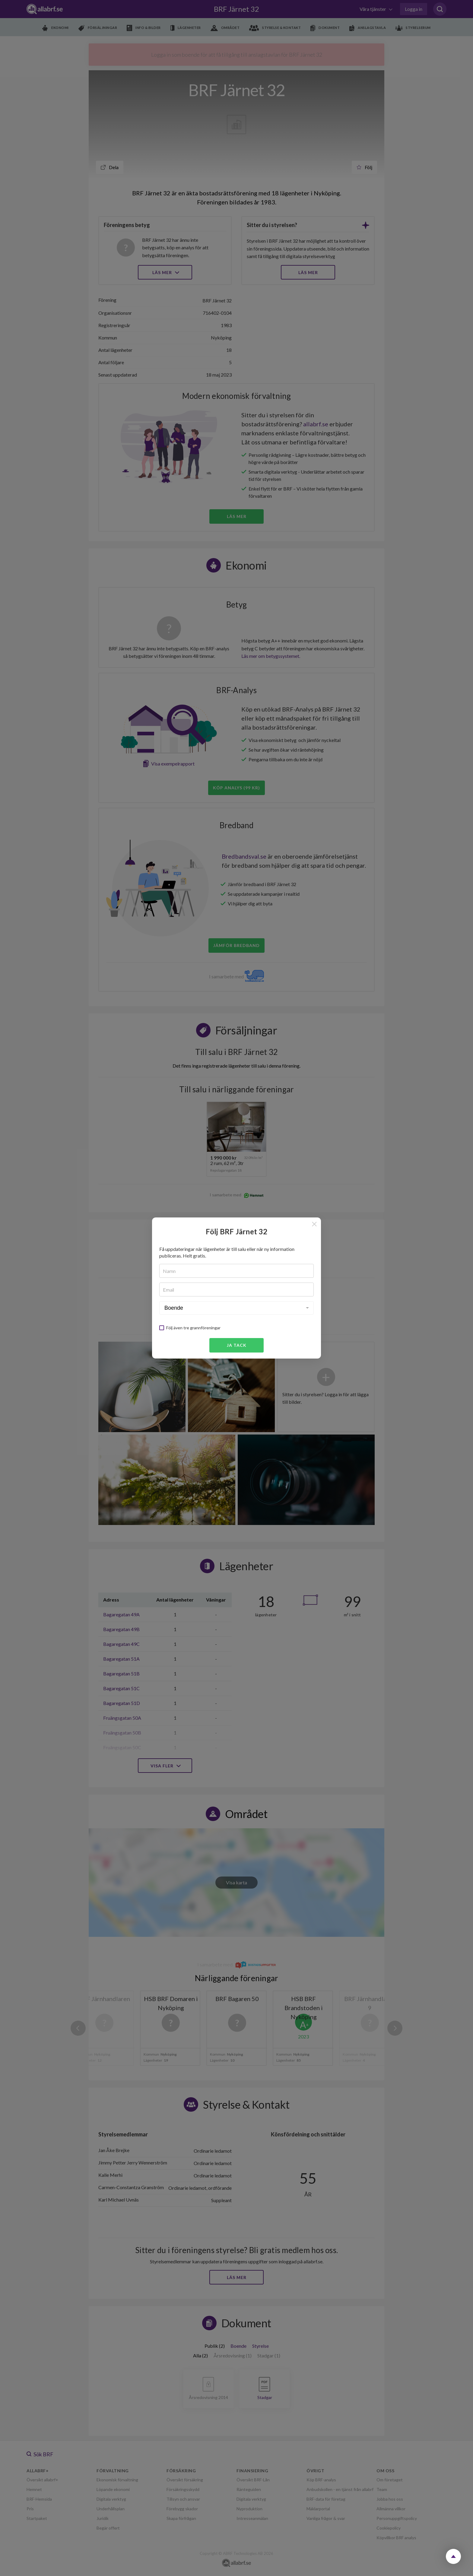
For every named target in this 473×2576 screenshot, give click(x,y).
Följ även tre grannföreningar (193, 1327)
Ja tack (236, 1345)
